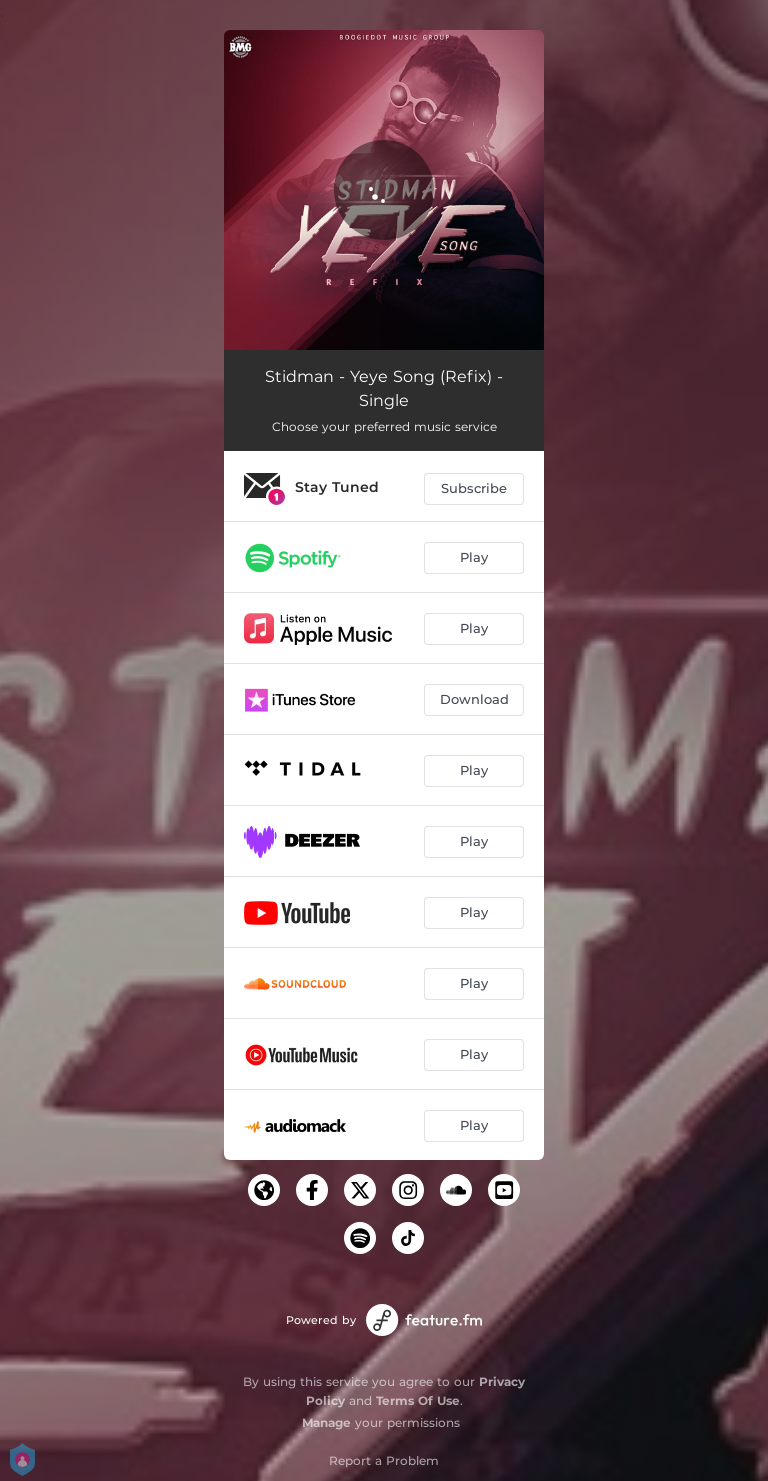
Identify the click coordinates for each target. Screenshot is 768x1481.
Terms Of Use (418, 1400)
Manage (326, 1422)
